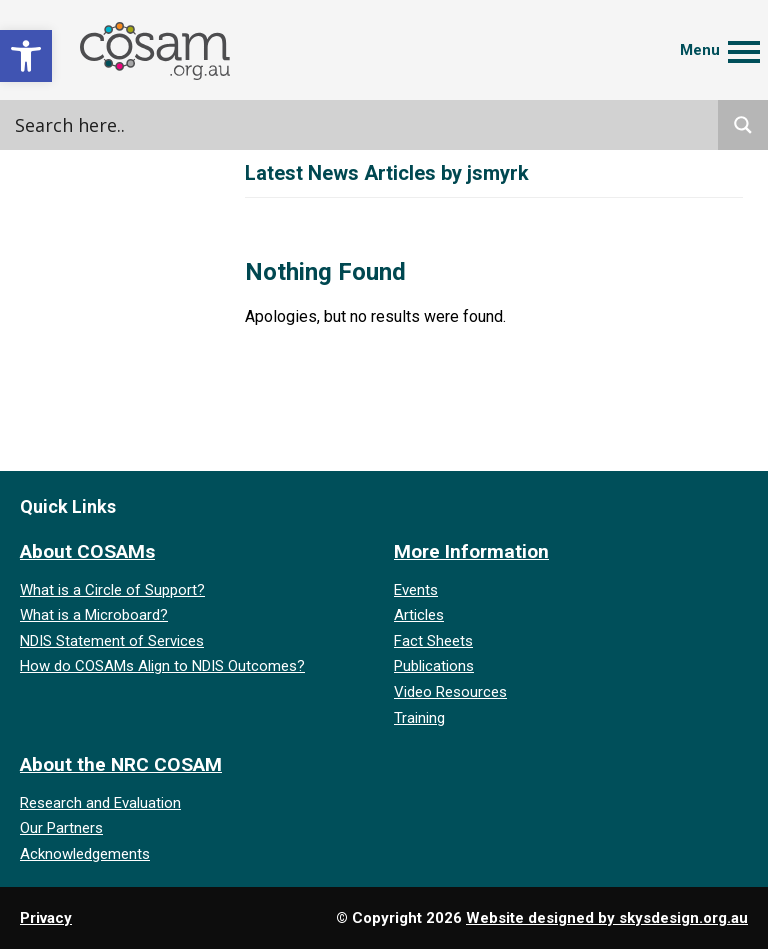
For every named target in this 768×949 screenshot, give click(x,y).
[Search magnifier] (743, 125)
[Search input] (215, 125)
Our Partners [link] (61, 828)
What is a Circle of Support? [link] (112, 590)
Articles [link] (419, 615)
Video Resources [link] (450, 692)
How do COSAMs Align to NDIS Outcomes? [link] (162, 666)
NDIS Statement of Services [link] (112, 641)
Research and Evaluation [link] (100, 803)
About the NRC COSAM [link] (121, 764)
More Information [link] (471, 551)
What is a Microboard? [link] (94, 615)
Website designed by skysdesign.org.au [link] (607, 918)
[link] (26, 56)
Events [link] (416, 590)
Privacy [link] (46, 918)
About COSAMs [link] (87, 551)
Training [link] (419, 718)
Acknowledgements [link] (85, 854)
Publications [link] (434, 666)
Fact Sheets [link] (433, 641)
